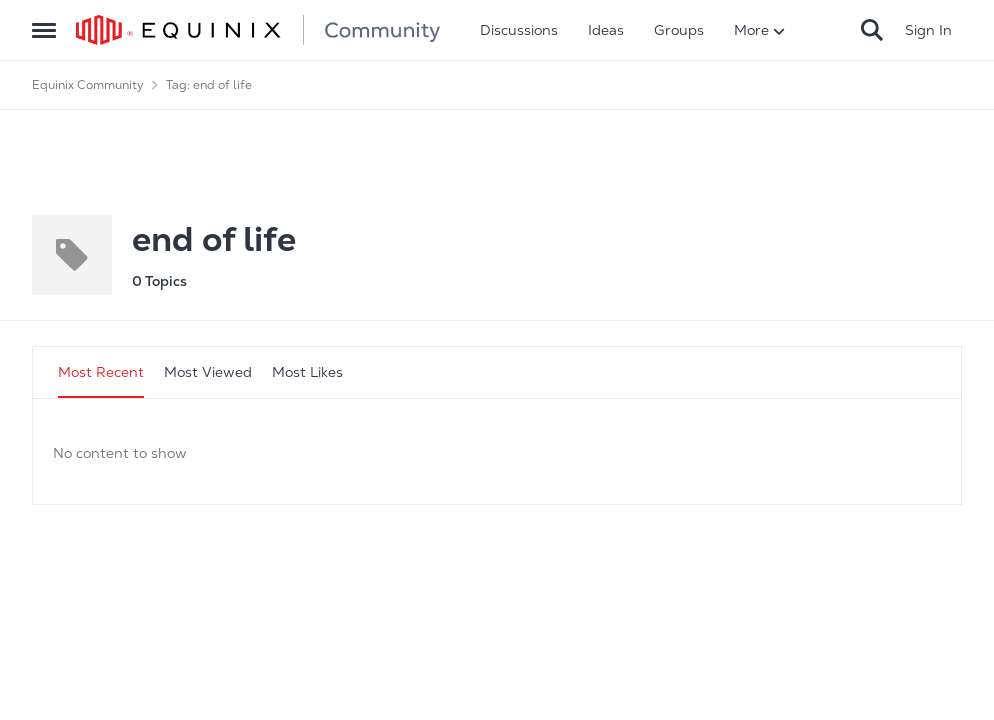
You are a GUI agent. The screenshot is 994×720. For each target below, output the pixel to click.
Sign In (928, 30)
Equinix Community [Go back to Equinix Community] (88, 85)
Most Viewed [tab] (208, 372)
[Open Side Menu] (44, 30)
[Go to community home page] (258, 30)
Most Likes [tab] (307, 372)
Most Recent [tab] (101, 372)
